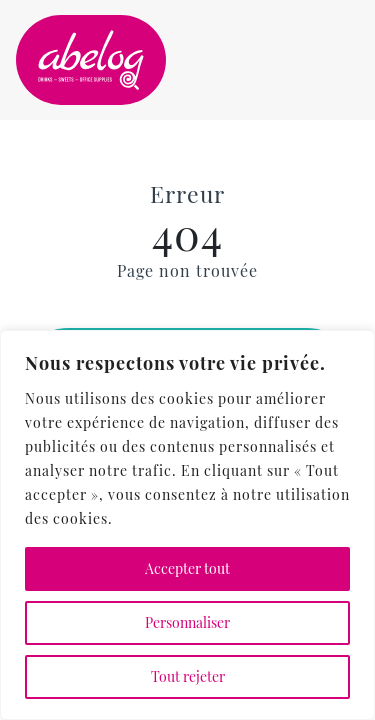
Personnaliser (187, 622)
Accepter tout (187, 568)
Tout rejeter (188, 676)
